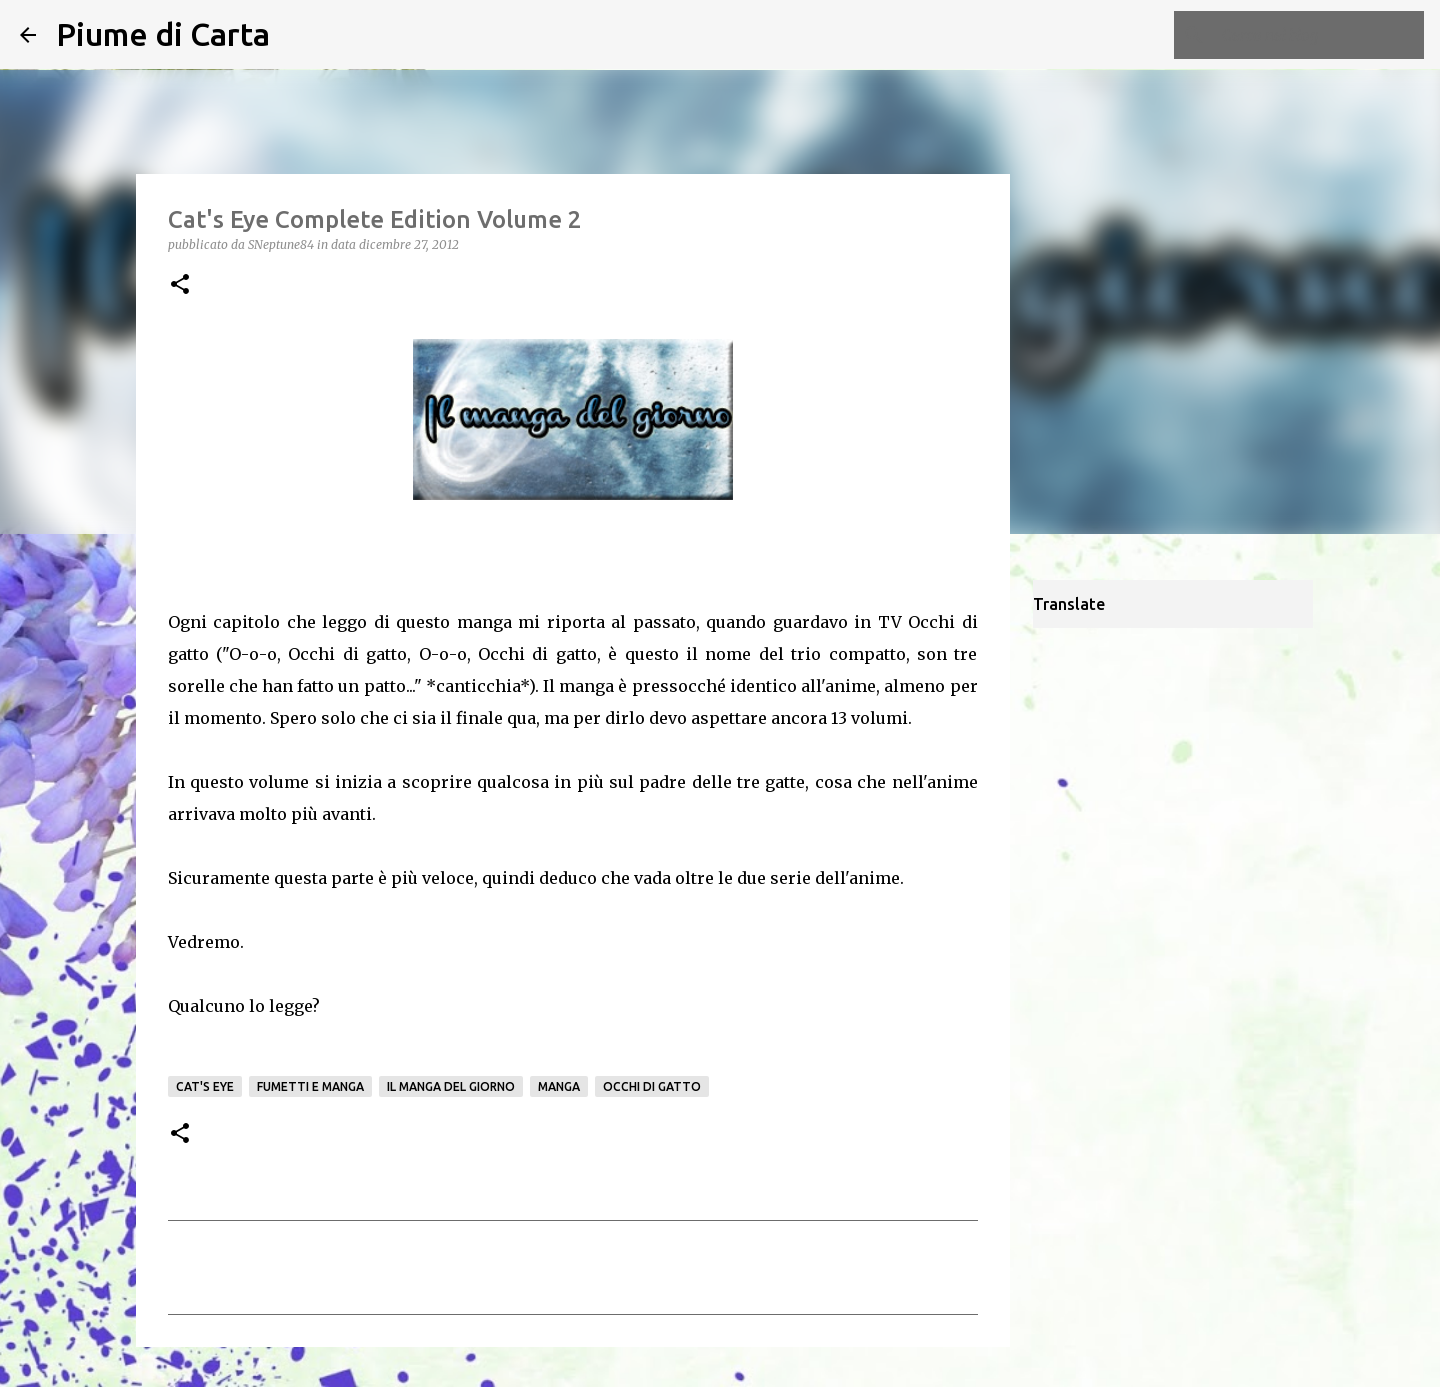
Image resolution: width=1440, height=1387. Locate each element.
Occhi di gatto (652, 1086)
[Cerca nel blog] (1319, 35)
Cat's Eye (205, 1086)
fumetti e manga (310, 1086)
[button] (180, 285)
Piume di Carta (163, 34)
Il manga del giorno (451, 1086)
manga (559, 1086)
